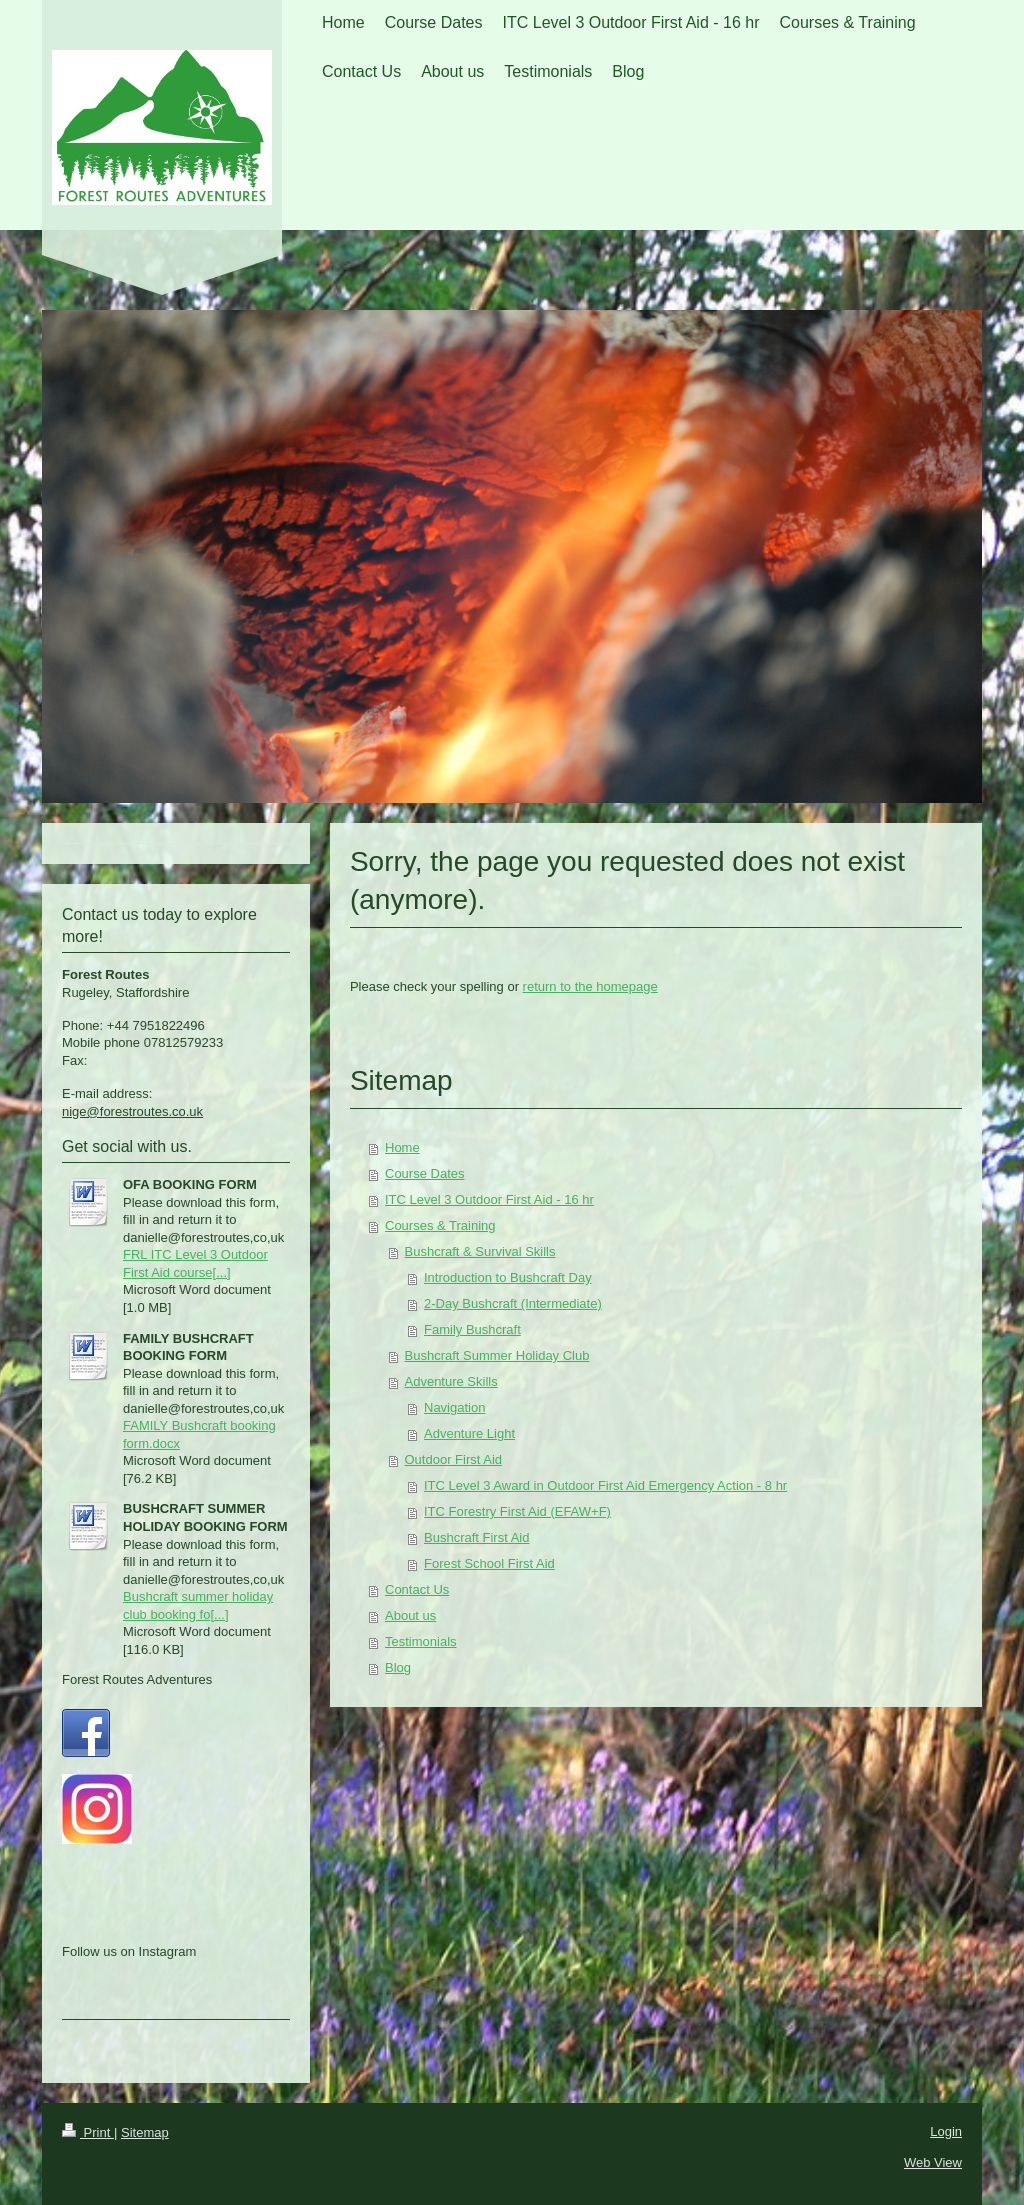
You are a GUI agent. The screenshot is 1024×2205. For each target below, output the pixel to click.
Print (88, 2132)
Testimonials (421, 1641)
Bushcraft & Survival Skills (480, 1251)
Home (402, 1147)
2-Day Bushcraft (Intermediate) (513, 1303)
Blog (398, 1667)
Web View (933, 2162)
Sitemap (145, 2132)
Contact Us (417, 1589)
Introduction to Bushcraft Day (508, 1277)
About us (410, 1615)
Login (946, 2131)
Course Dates (424, 1173)
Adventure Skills (451, 1381)
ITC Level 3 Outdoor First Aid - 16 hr (489, 1199)
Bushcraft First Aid (476, 1537)
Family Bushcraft (472, 1329)
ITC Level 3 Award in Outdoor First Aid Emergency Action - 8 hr (605, 1485)
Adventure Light (469, 1433)
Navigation (454, 1407)
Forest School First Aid (489, 1563)
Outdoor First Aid (454, 1459)
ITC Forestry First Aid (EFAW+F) (517, 1511)
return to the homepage (590, 986)
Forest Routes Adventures (137, 1679)
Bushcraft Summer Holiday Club (497, 1355)
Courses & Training (440, 1225)
